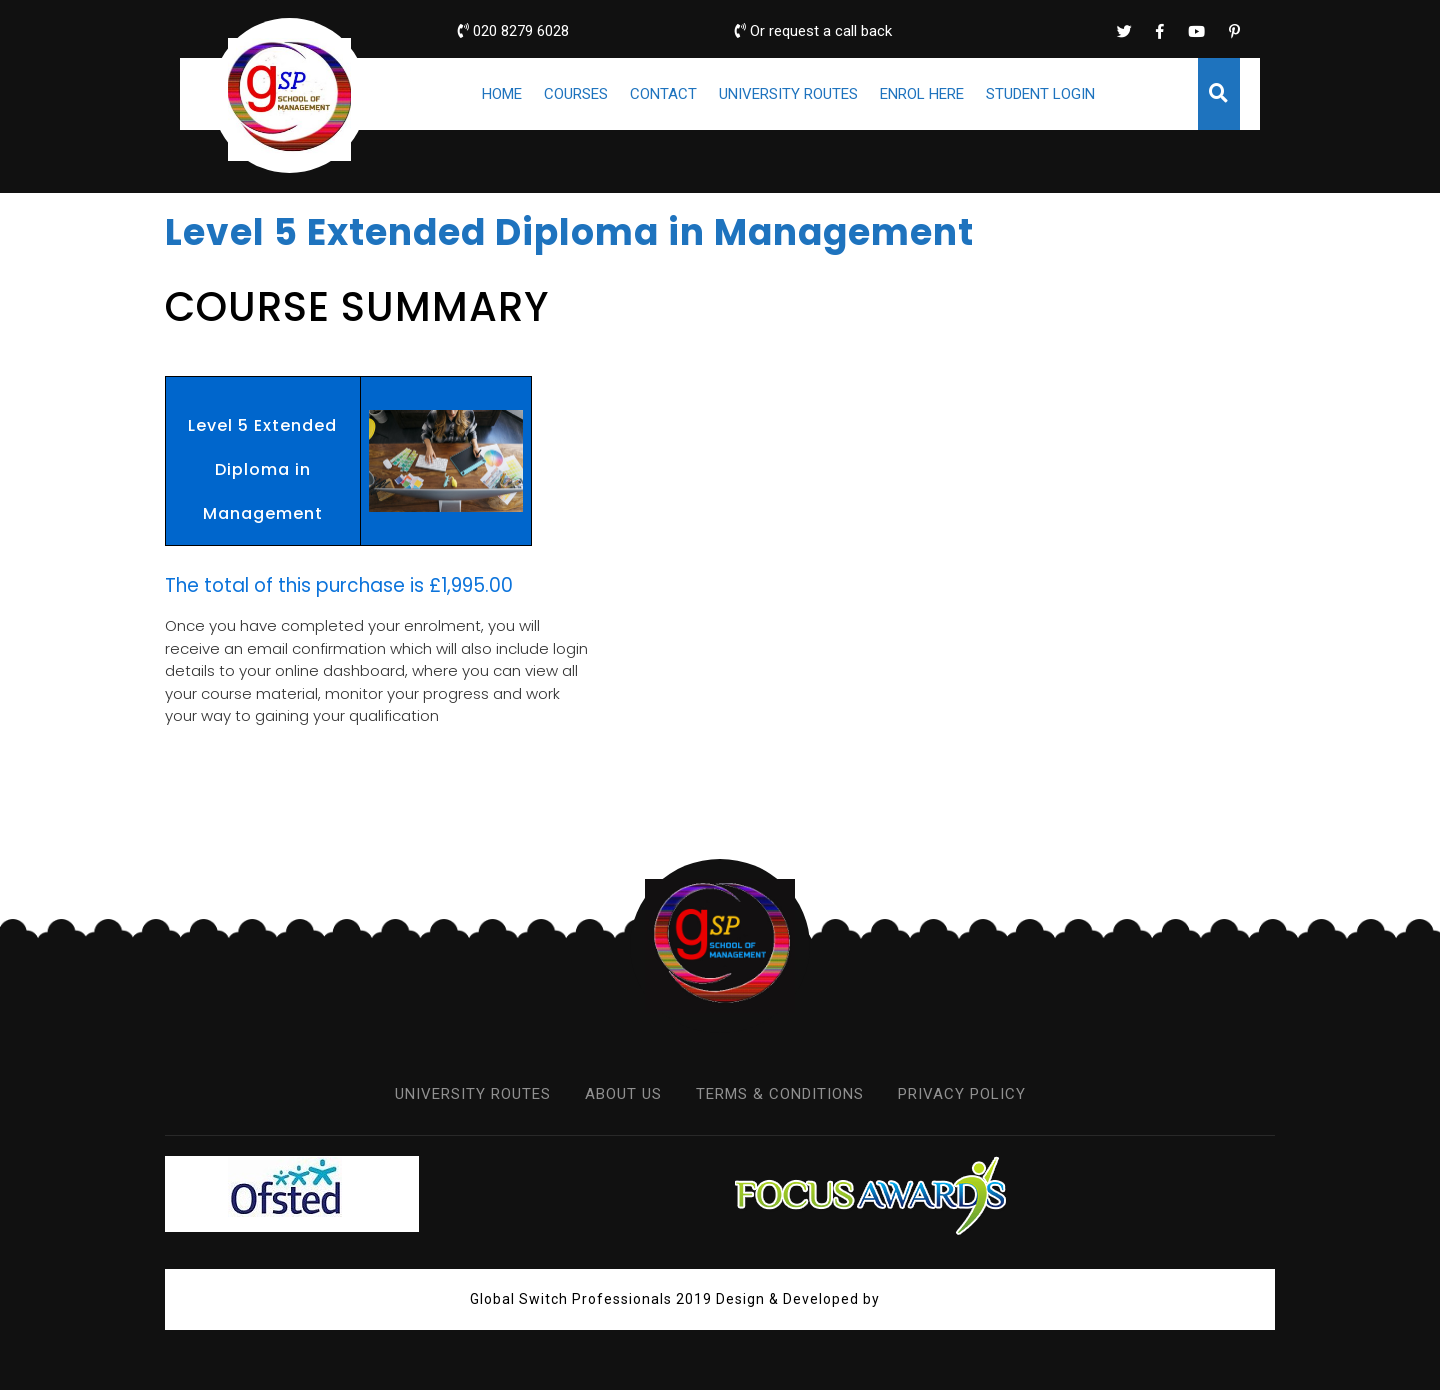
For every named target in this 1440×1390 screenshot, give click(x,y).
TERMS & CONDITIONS (780, 1094)
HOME (502, 94)
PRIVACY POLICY (962, 1094)
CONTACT (663, 94)
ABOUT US (623, 1094)
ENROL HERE (922, 94)
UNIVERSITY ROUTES (788, 94)
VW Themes (925, 1299)
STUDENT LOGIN (1040, 94)
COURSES (576, 94)
